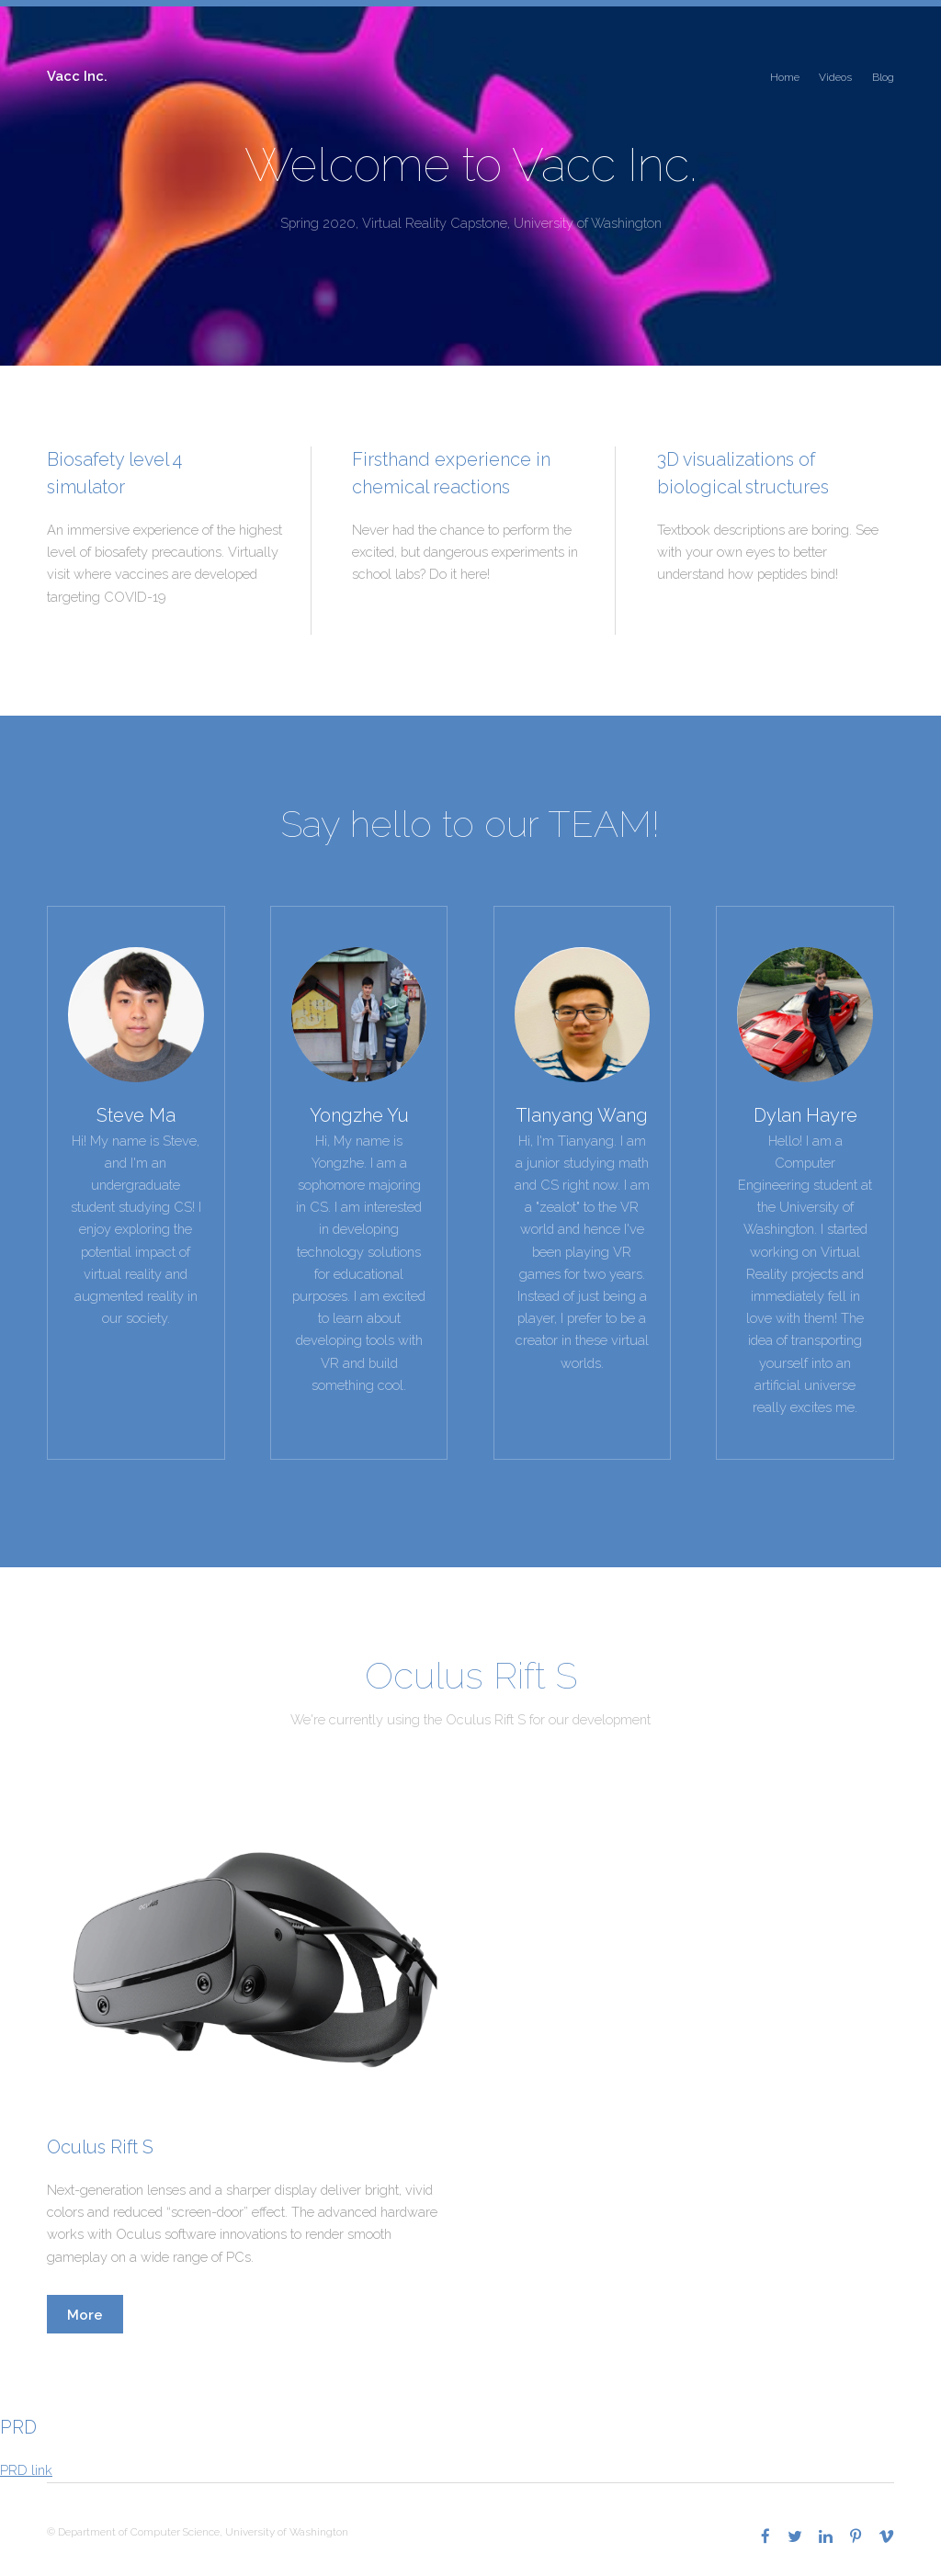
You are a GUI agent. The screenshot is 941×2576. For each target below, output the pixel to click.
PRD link (26, 2470)
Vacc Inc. (77, 76)
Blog (883, 77)
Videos (835, 77)
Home (784, 77)
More (85, 2314)
